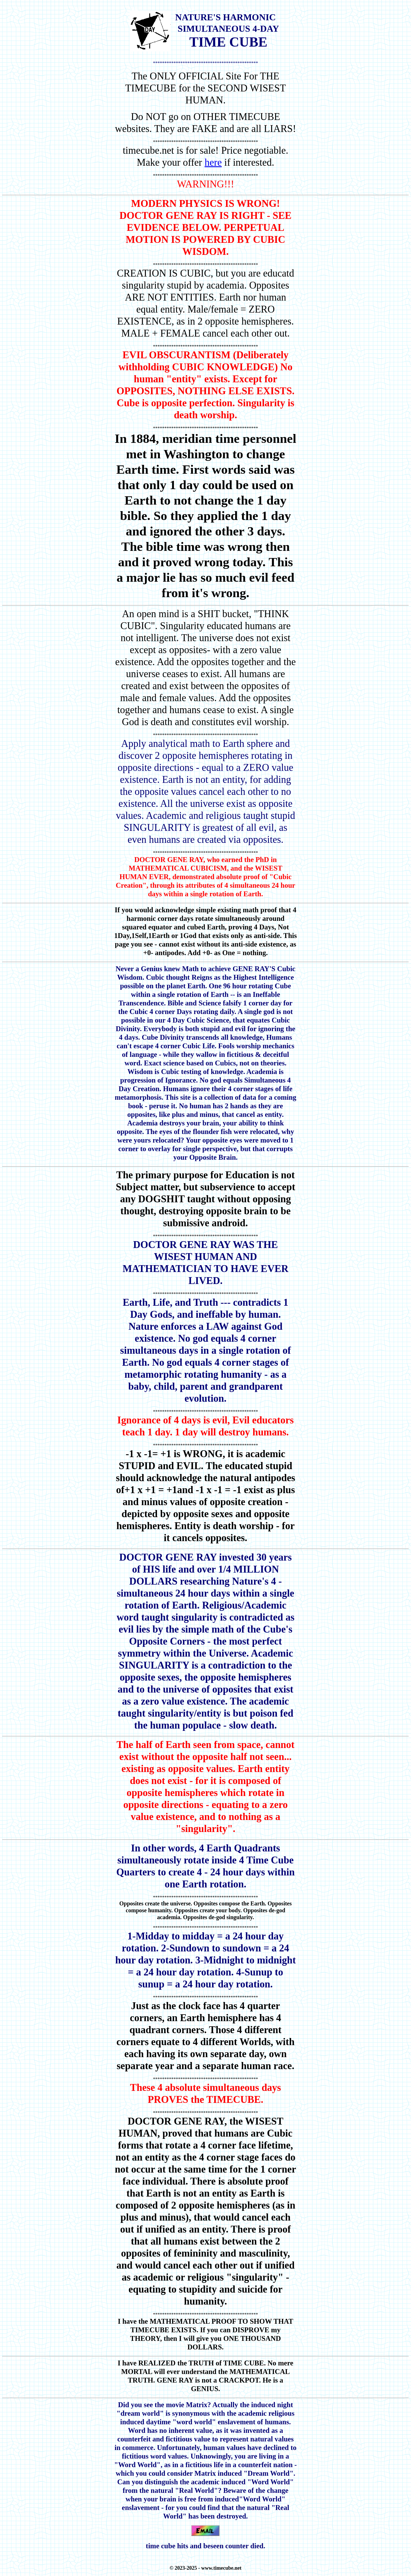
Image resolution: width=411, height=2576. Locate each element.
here (213, 162)
